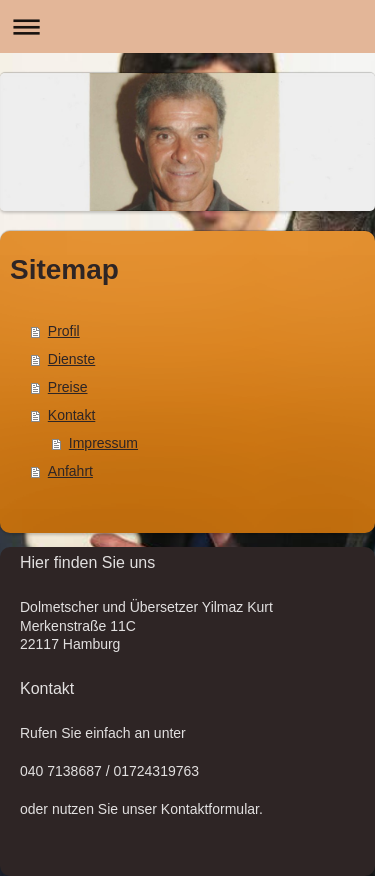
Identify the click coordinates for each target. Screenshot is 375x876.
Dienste (71, 359)
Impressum (103, 443)
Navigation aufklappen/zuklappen (187, 26)
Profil (64, 331)
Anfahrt (70, 471)
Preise (68, 387)
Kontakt (71, 415)
